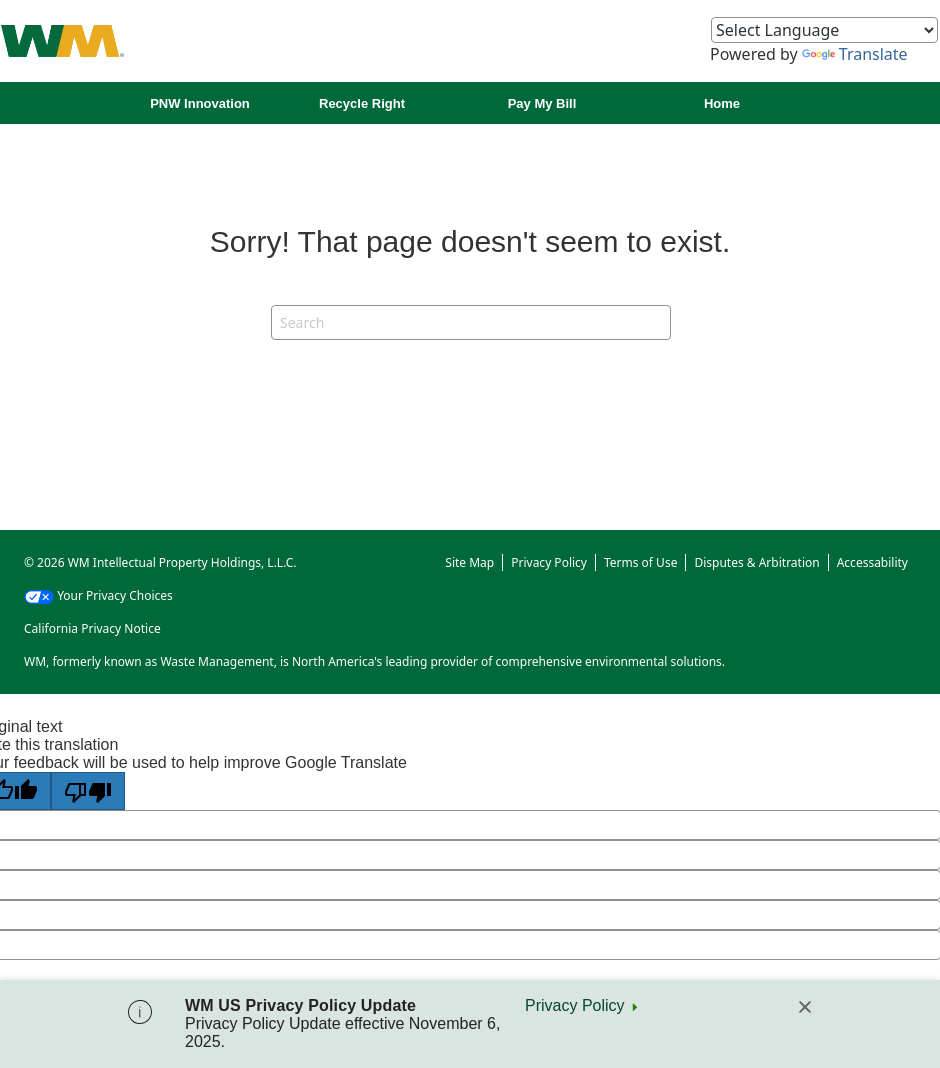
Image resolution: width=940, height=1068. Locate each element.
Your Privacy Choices (98, 595)
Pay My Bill (542, 103)
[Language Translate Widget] (824, 30)
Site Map (469, 562)
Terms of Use (640, 562)
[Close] (805, 1007)
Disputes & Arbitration (756, 562)
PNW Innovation (200, 103)
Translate (855, 54)
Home (722, 103)
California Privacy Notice (92, 628)
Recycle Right (362, 103)
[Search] (471, 322)
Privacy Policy (575, 1005)
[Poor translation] (88, 791)
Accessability (872, 562)
